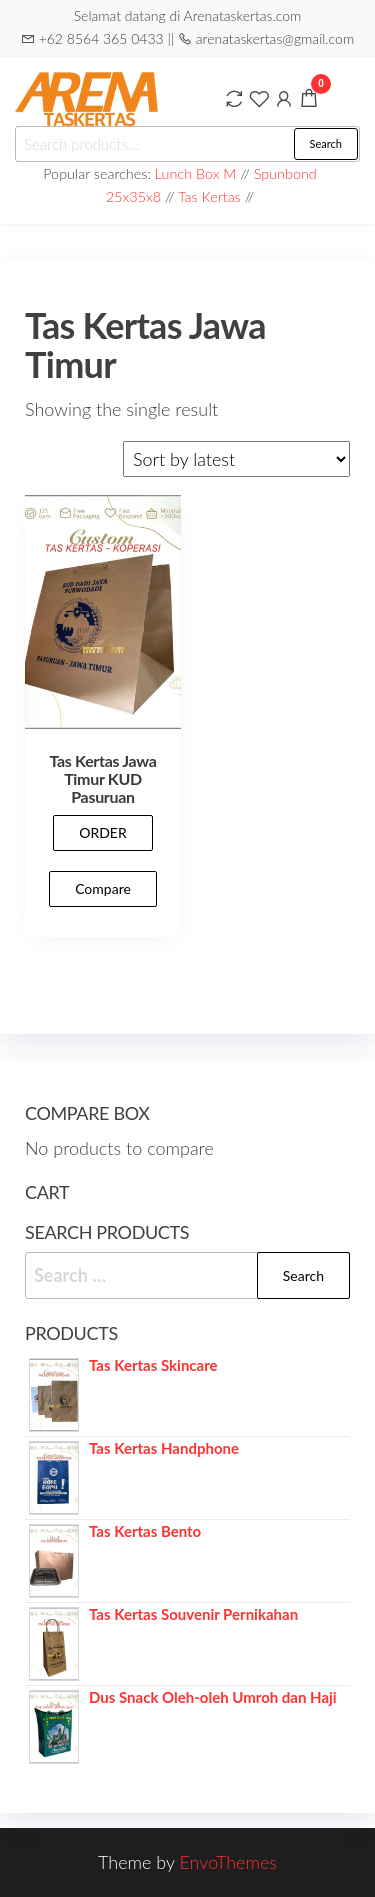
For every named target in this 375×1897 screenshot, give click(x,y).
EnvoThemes (228, 1862)
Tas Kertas (209, 196)
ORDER (102, 832)
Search (326, 143)
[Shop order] (236, 459)
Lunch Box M (196, 173)
